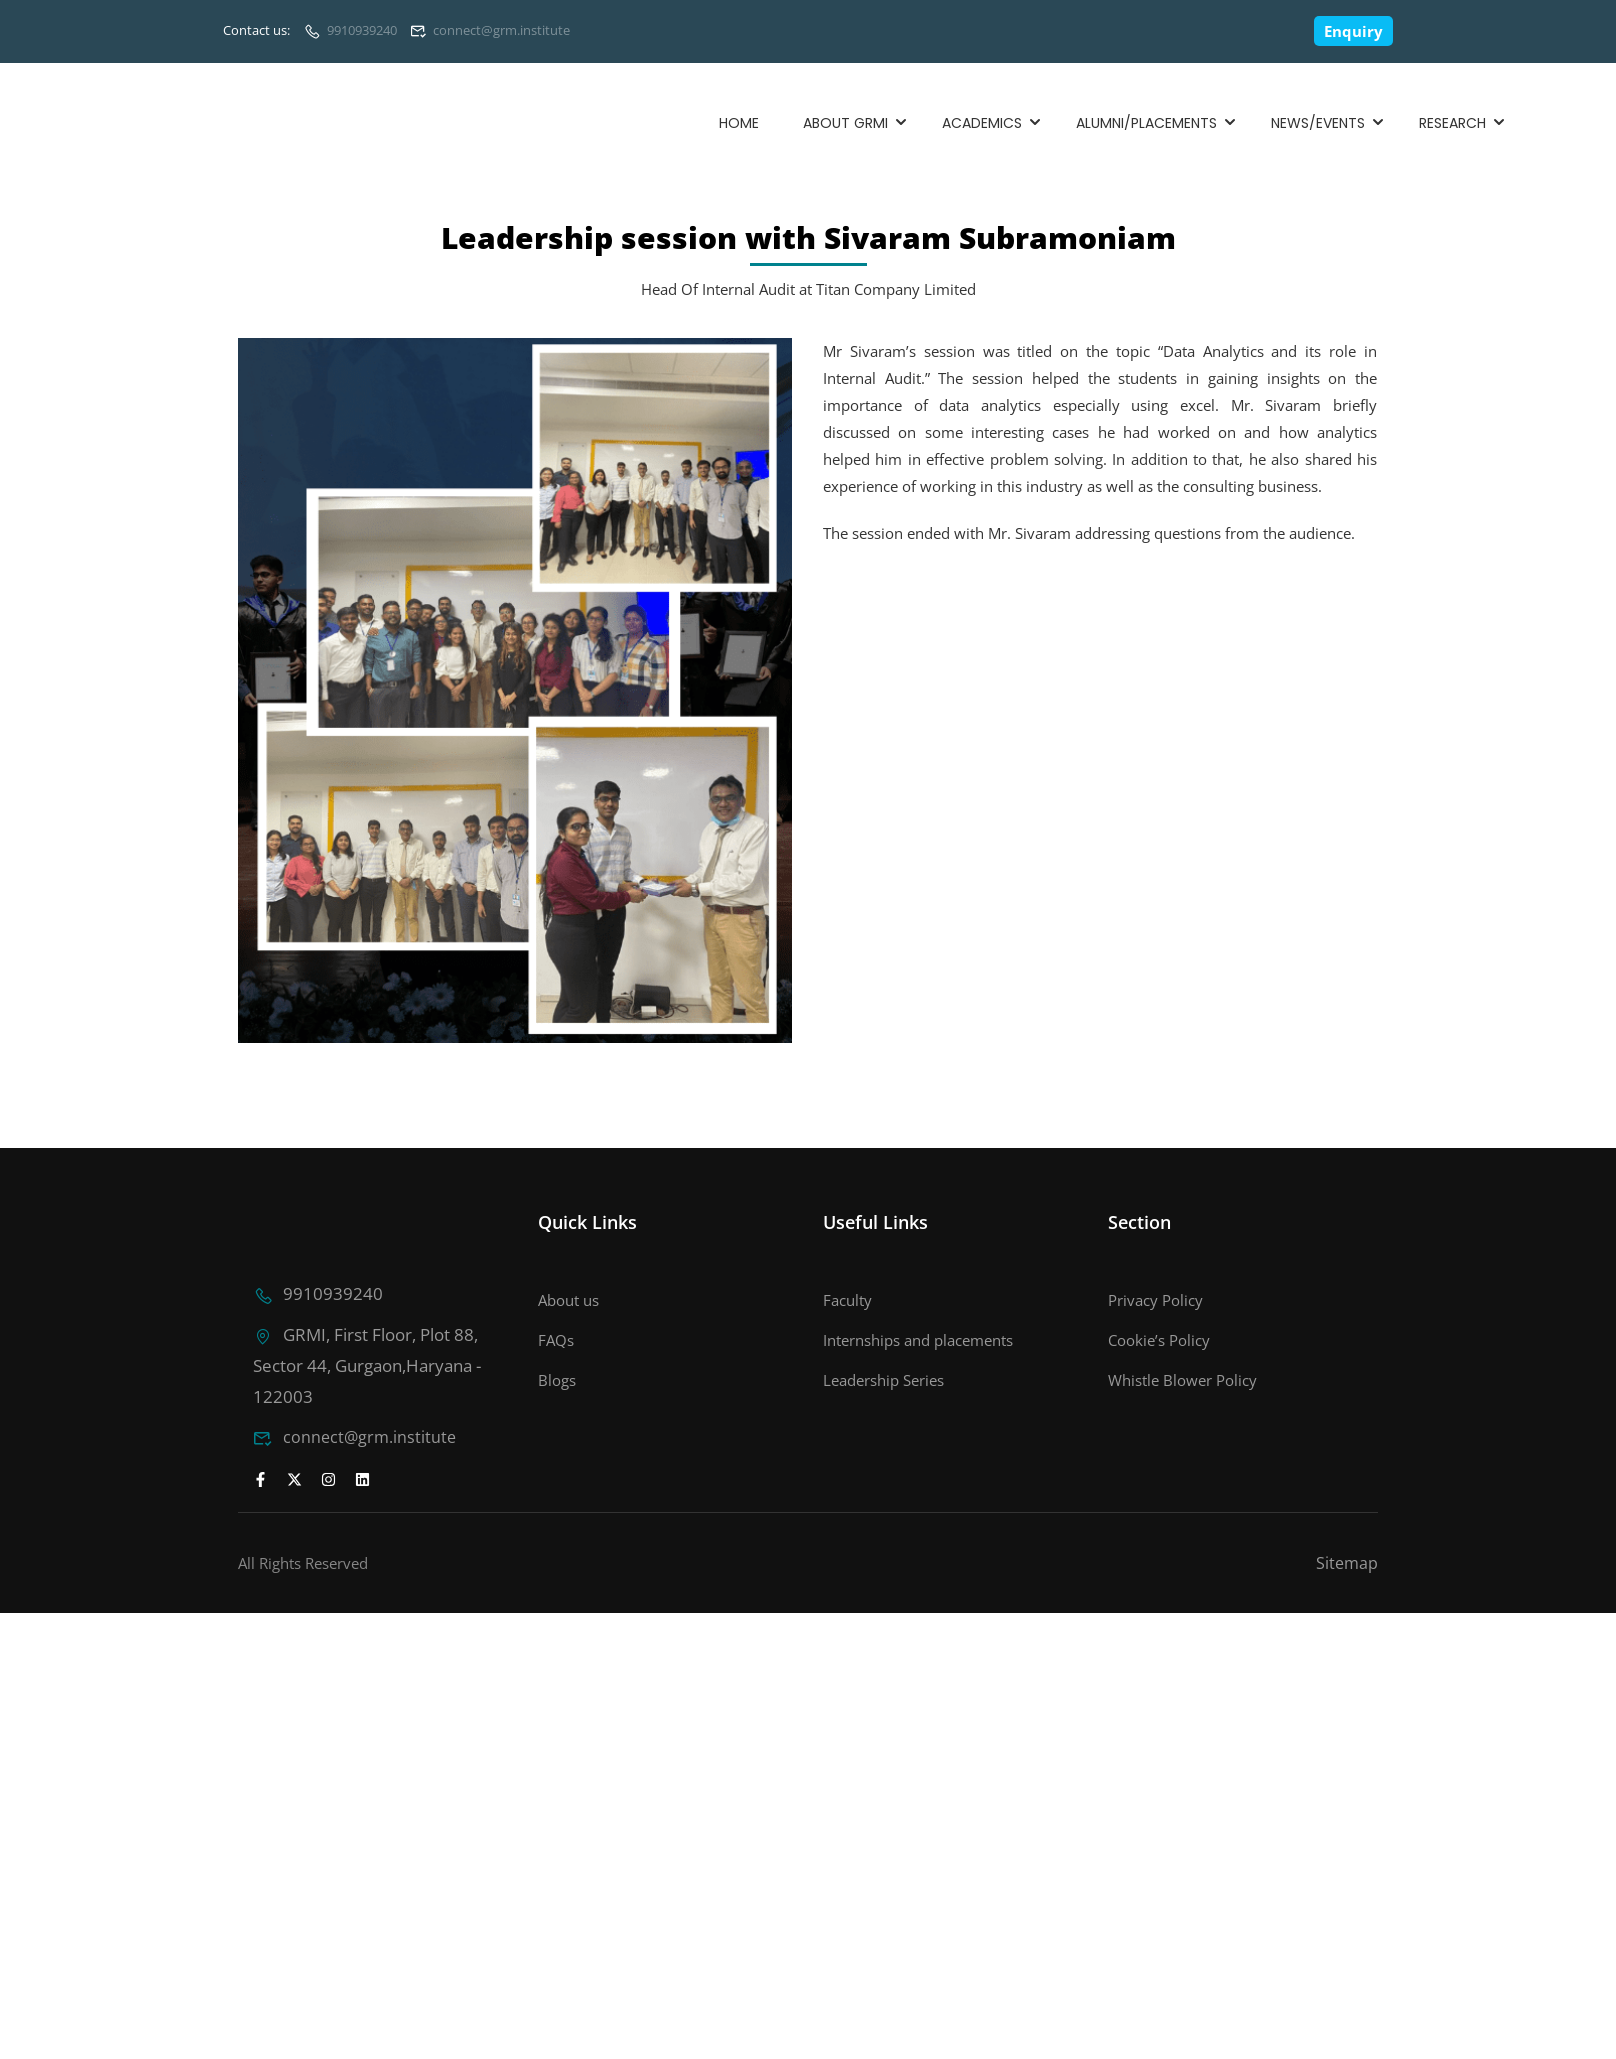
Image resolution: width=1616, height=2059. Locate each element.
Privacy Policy (1155, 1300)
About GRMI (845, 123)
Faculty (847, 1300)
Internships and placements (918, 1340)
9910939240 (362, 30)
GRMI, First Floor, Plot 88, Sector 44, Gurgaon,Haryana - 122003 (364, 1363)
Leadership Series (883, 1380)
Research (1452, 123)
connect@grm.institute (501, 30)
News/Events (1318, 123)
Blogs (557, 1380)
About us (568, 1300)
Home (739, 123)
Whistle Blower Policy (1182, 1380)
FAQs (556, 1340)
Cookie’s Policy (1159, 1340)
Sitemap (1347, 1559)
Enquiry (1353, 31)
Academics (982, 123)
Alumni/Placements (1146, 123)
